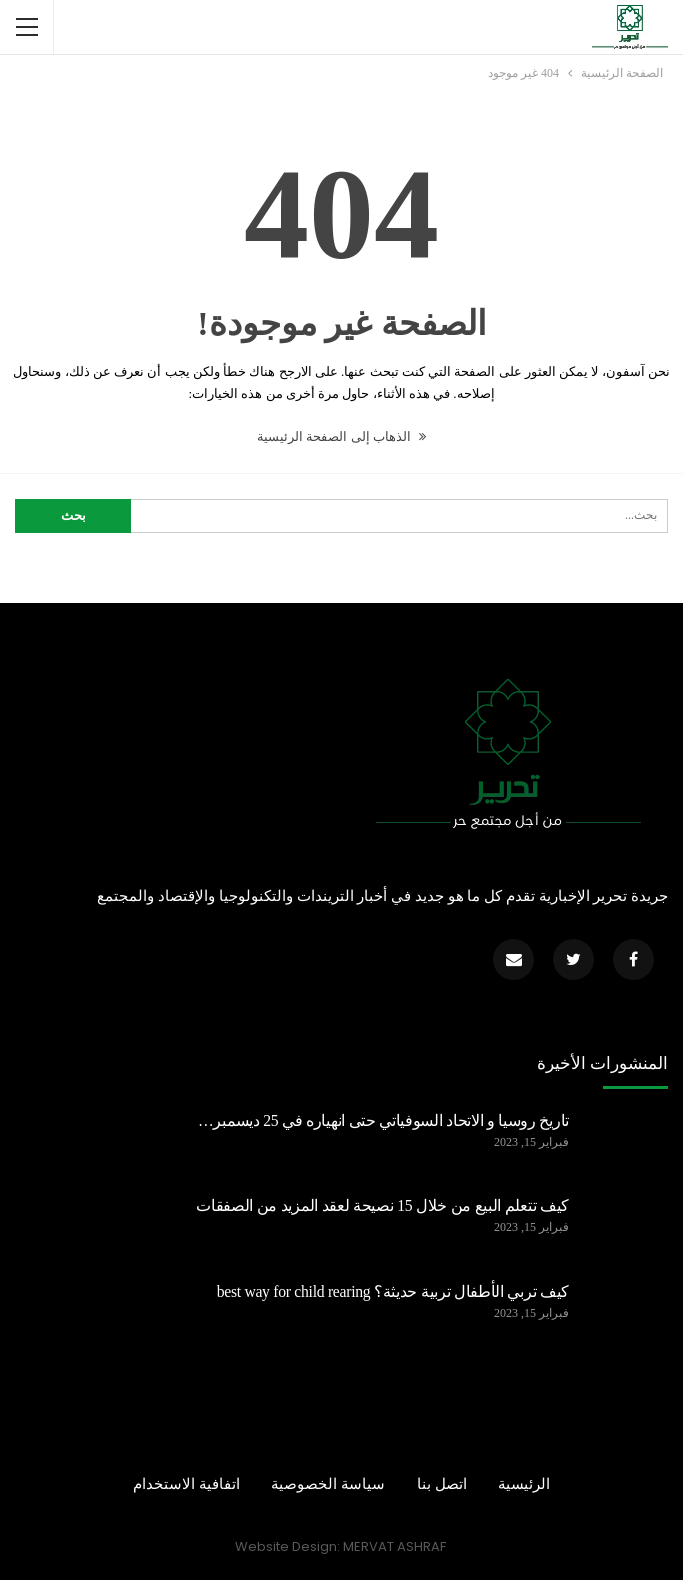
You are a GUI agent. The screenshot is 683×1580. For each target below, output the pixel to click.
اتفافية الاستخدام (186, 1484)
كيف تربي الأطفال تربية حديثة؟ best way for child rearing (393, 1291)
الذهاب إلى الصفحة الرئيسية (341, 436)
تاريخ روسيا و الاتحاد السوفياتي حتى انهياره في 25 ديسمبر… (383, 1120)
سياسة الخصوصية (328, 1484)
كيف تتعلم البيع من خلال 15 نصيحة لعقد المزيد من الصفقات (382, 1205)
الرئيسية (524, 1484)
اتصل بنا (442, 1484)
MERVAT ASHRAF (394, 1546)
